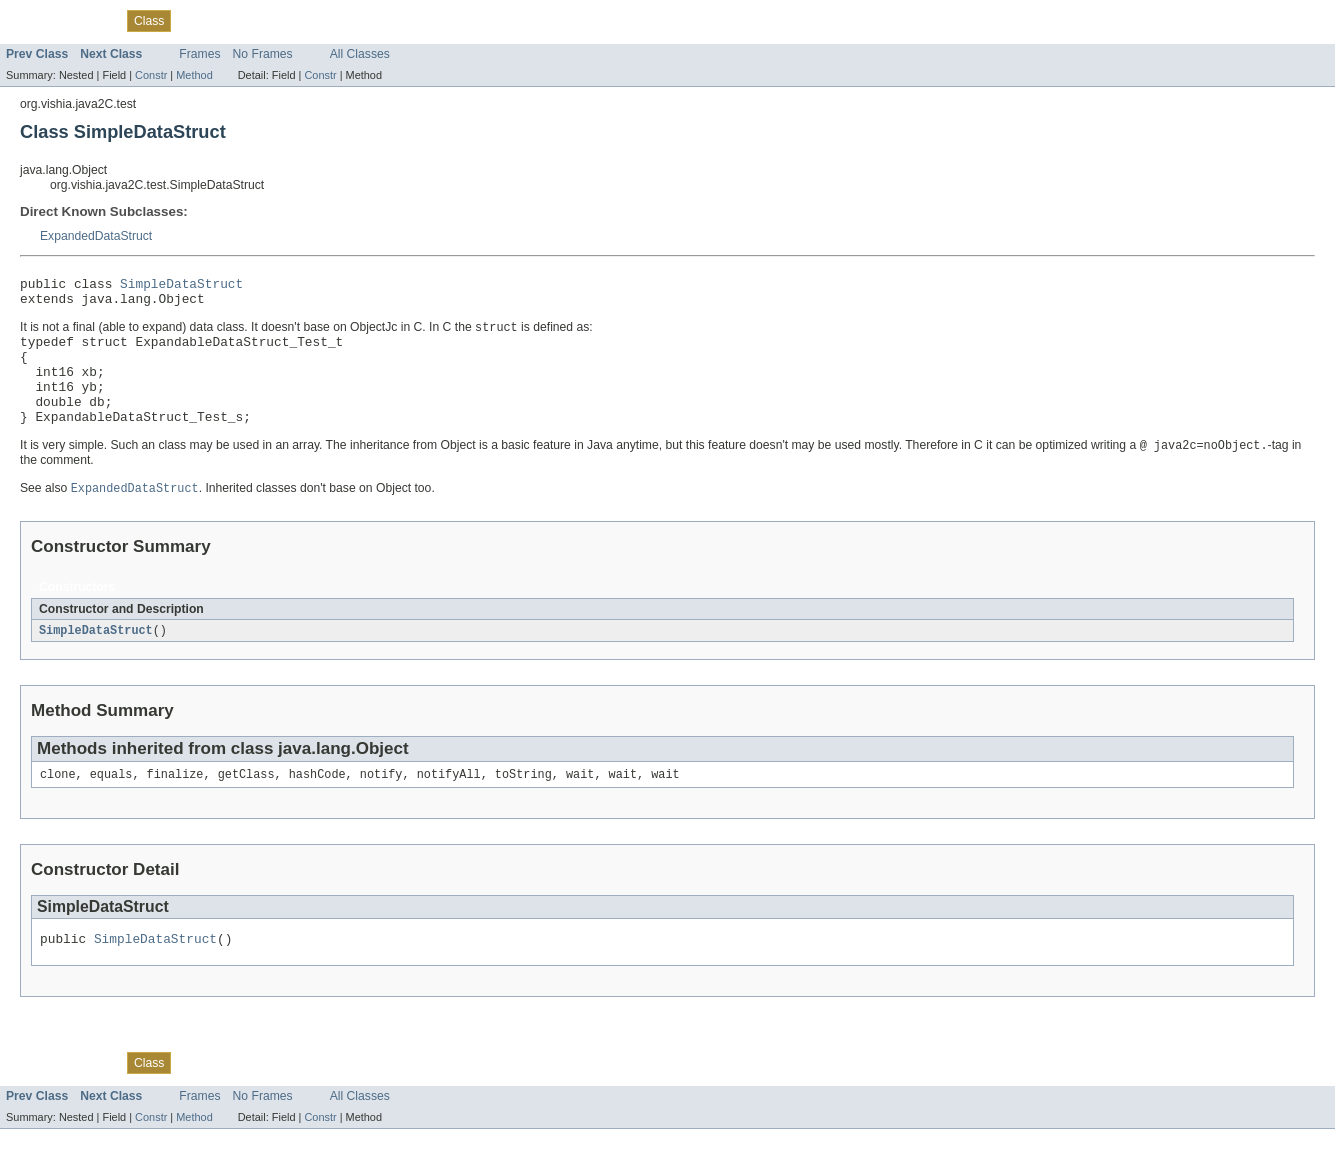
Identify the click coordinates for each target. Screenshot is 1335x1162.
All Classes (360, 54)
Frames (199, 54)
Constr (151, 75)
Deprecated (250, 20)
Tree (194, 20)
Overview (31, 20)
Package (92, 20)
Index (309, 20)
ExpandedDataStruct (96, 236)
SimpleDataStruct (181, 286)
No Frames (263, 54)
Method (194, 75)
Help (348, 20)
